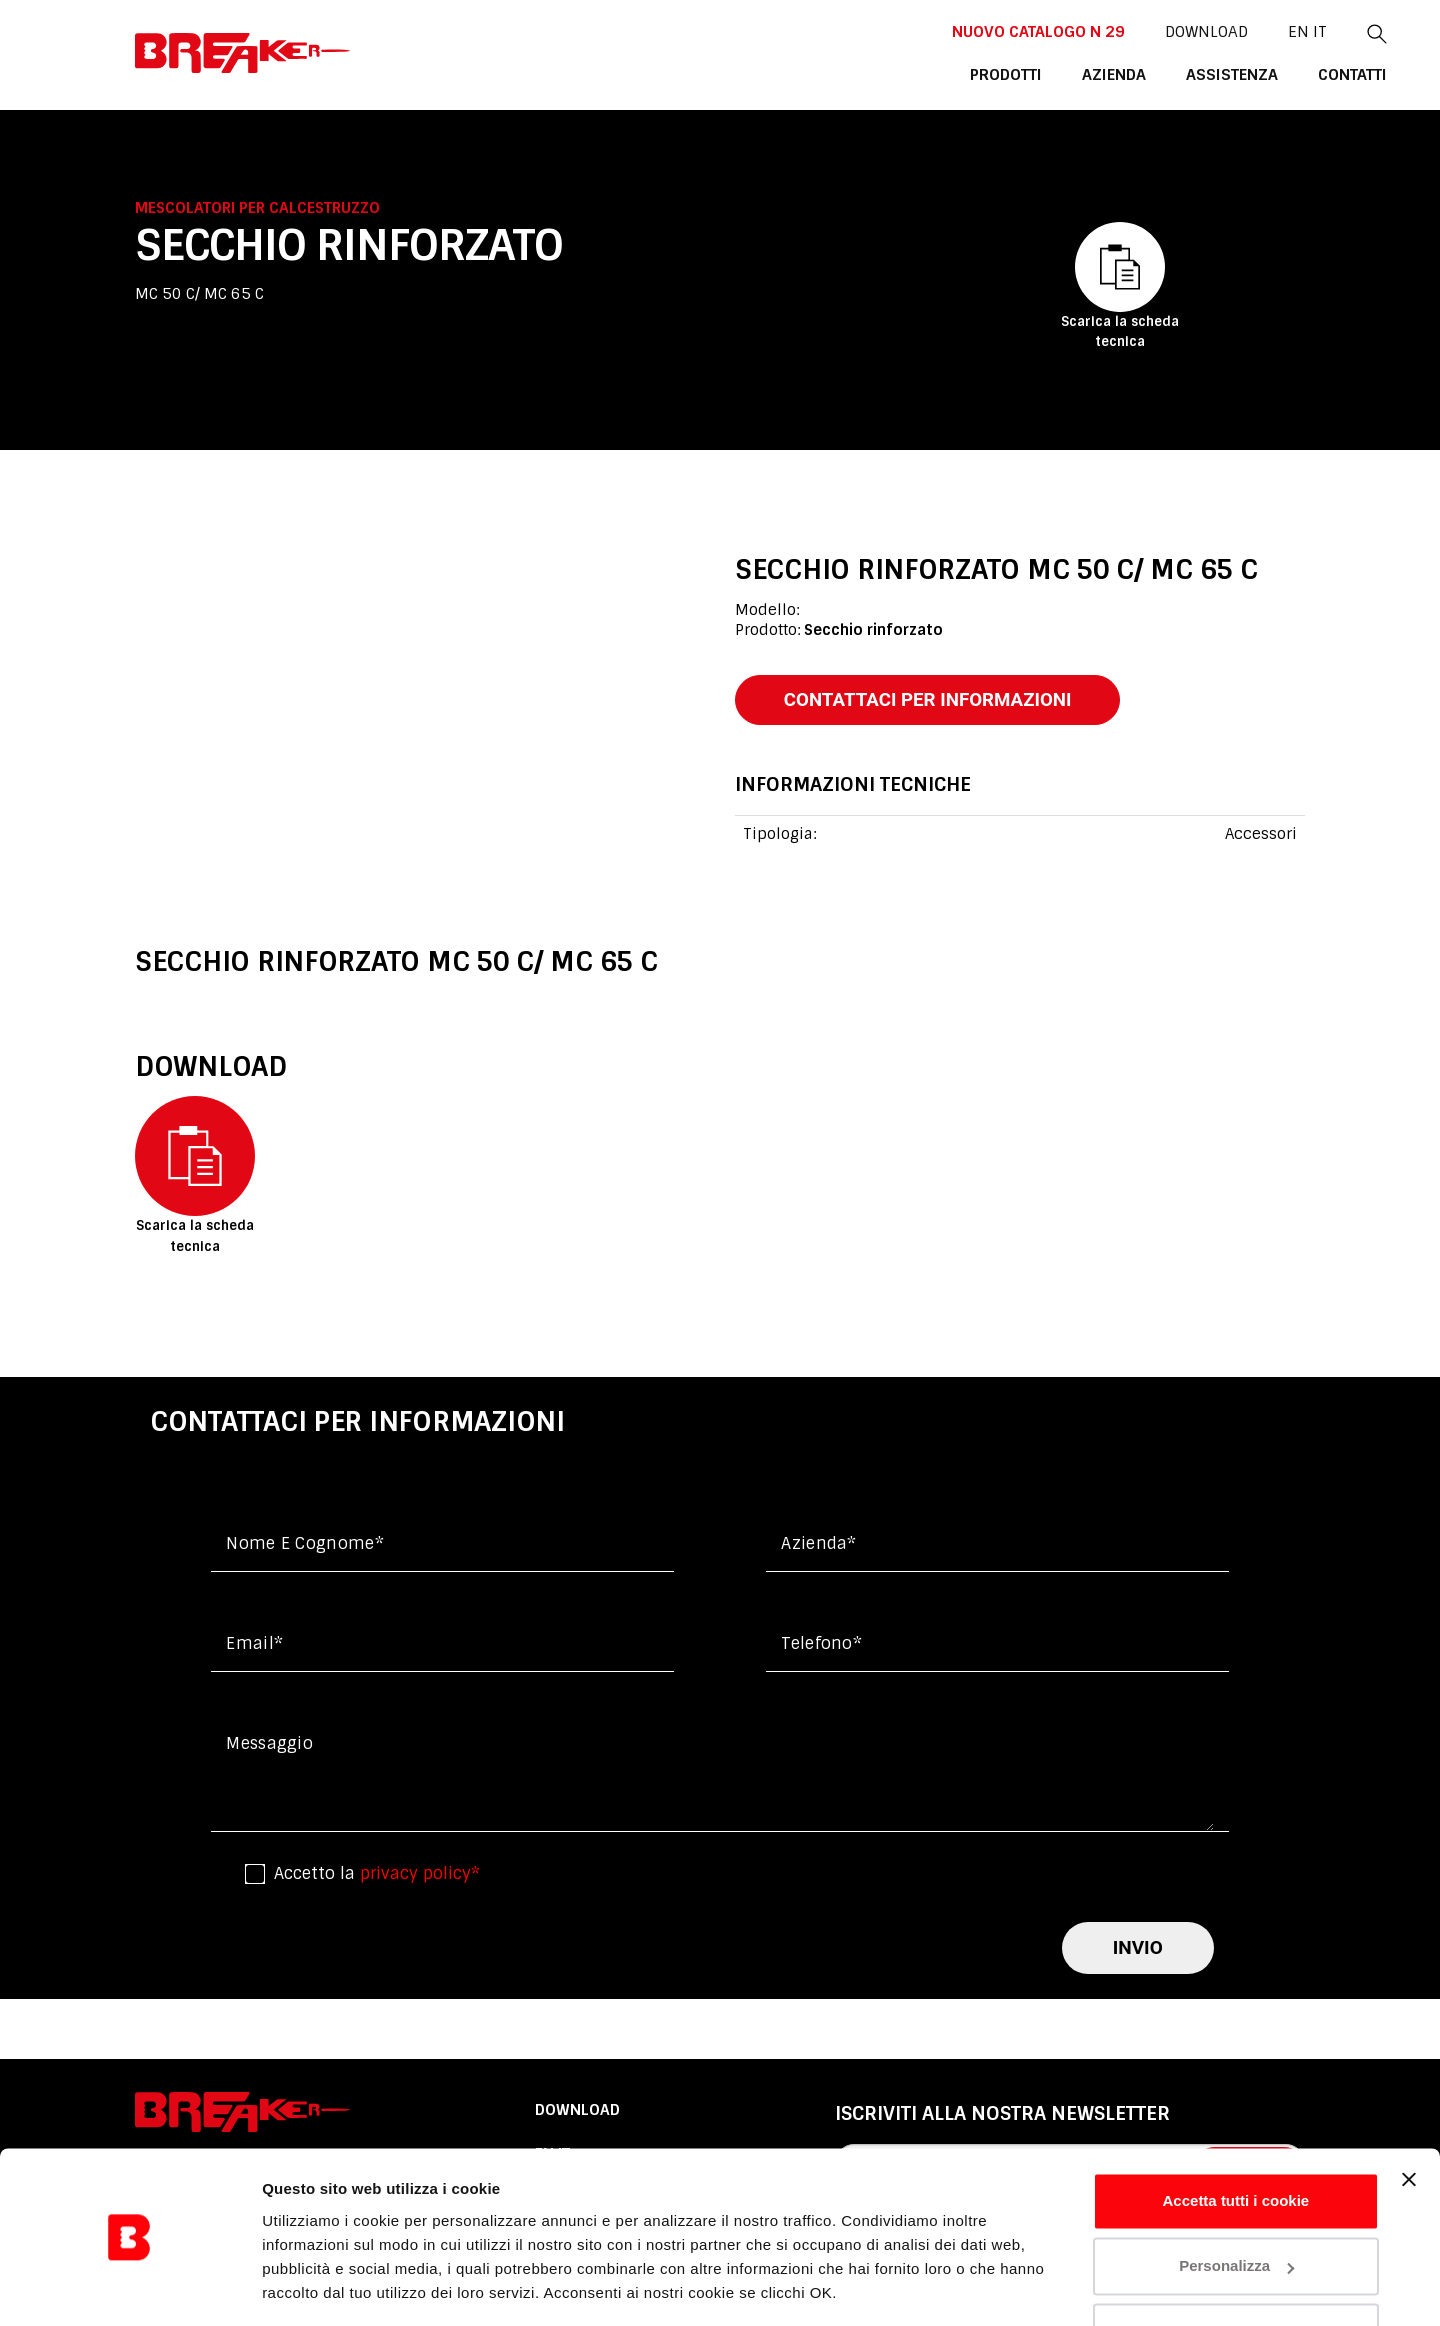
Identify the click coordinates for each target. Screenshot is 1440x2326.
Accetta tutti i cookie (1236, 2139)
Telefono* (821, 1644)
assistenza (1148, 74)
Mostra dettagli (316, 2286)
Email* (254, 1644)
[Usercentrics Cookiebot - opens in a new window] (129, 2287)
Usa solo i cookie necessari (1236, 2270)
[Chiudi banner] (1409, 2118)
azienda (1034, 74)
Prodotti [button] (928, 74)
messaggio (269, 1744)
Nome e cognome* (305, 1544)
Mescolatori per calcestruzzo (257, 208)
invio (1138, 1949)
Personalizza (1236, 2204)
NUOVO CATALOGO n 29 (954, 31)
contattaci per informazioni (932, 699)
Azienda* (819, 1544)
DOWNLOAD (1120, 31)
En (1213, 31)
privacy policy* (420, 1874)
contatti (1266, 74)
